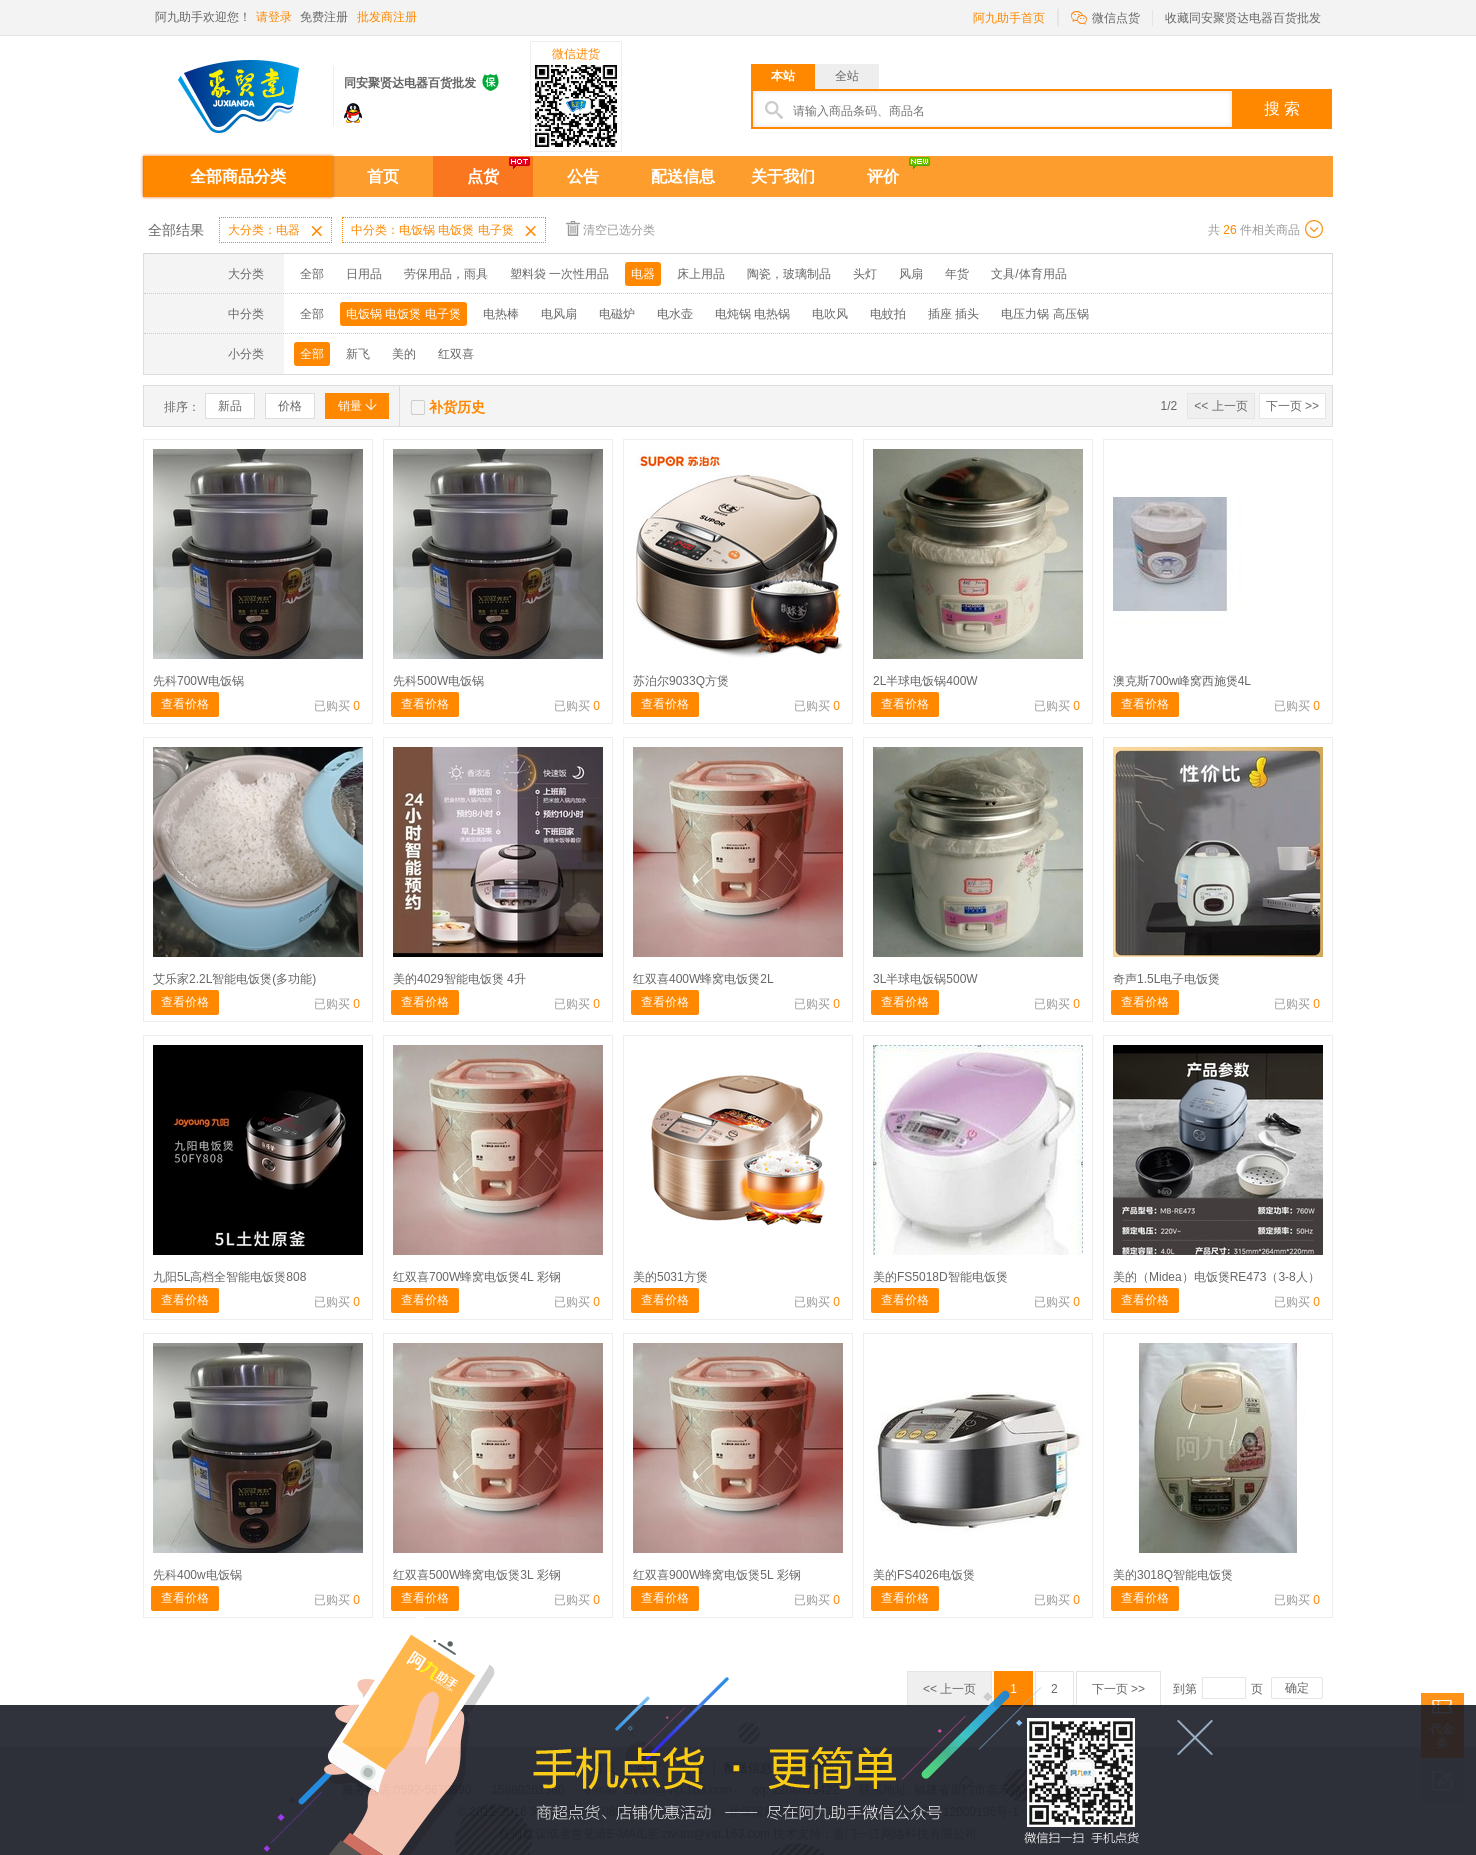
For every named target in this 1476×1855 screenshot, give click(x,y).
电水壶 (675, 314)
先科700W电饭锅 (198, 681)
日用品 (364, 274)
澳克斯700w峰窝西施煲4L (1182, 681)
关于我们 (783, 176)
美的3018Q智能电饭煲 (1173, 1575)
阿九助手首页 (1009, 18)
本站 (783, 76)
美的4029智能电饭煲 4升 (459, 979)
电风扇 (559, 314)
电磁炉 (617, 314)
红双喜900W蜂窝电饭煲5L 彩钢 (717, 1575)
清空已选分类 (610, 228)
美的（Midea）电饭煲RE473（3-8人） (1216, 1277)
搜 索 (1282, 108)
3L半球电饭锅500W (925, 979)
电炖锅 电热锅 (752, 314)
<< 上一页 (1220, 406)
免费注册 (324, 17)
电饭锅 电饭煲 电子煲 (403, 314)
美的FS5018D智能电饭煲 (940, 1277)
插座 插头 (953, 314)
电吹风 (830, 314)
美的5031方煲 (670, 1277)
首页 (383, 176)
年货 (957, 274)
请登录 (274, 17)
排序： (182, 407)
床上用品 (701, 274)
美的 (404, 354)
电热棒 (501, 314)
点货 (483, 176)
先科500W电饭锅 (438, 681)
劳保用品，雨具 (446, 274)
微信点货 (1105, 16)
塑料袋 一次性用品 (559, 274)
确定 (1297, 1688)
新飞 (358, 354)
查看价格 (185, 704)
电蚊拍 (888, 314)
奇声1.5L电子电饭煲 (1166, 979)
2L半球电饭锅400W (925, 681)
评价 (883, 176)
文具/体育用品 (1028, 274)
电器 (643, 274)
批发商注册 (387, 17)
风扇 (911, 274)
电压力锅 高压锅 (1044, 314)
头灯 (865, 274)
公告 (583, 176)
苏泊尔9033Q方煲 (681, 681)
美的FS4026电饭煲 (924, 1575)
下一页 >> (1292, 406)
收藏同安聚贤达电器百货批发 (1243, 18)
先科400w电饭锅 (197, 1575)
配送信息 (683, 176)
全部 (312, 274)
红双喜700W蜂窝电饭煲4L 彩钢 (477, 1277)
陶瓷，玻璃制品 (789, 274)
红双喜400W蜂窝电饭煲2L (703, 979)
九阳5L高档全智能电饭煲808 (229, 1277)
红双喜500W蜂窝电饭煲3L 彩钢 (477, 1575)
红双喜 (456, 354)
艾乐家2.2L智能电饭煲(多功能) (234, 979)
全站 (847, 76)
